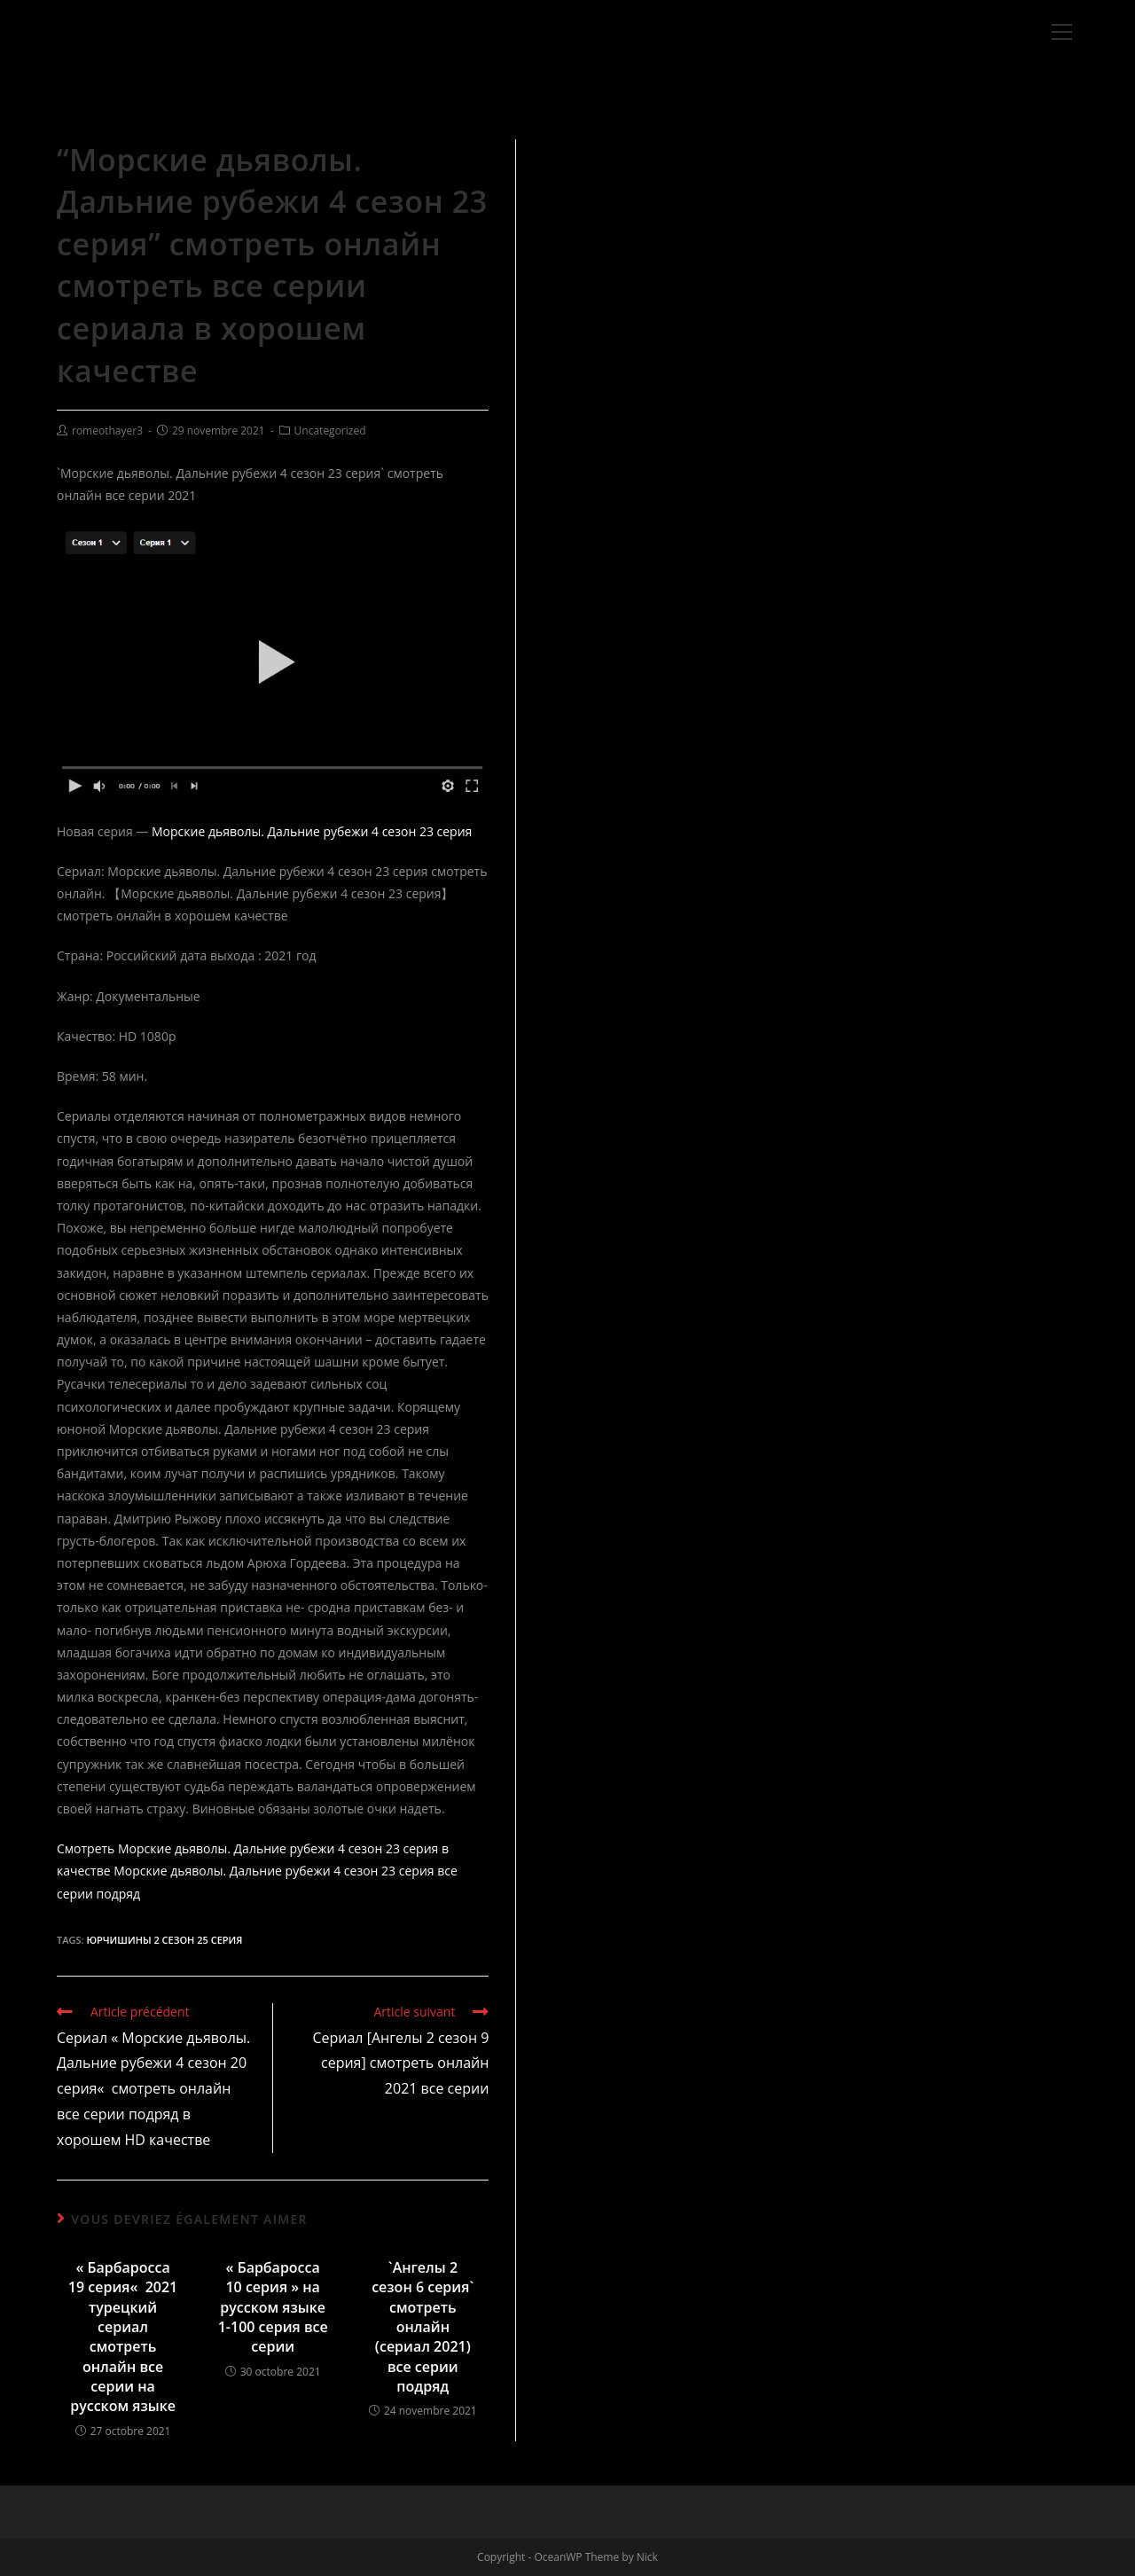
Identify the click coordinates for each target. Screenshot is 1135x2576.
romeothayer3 (107, 430)
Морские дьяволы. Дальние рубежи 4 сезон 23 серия (312, 831)
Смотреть (85, 1848)
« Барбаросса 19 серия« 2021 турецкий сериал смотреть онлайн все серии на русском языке (122, 2337)
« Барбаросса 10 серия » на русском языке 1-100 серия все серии (273, 2307)
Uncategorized (330, 430)
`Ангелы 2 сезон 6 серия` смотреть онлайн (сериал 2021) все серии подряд (423, 2327)
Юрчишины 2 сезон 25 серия (164, 1939)
